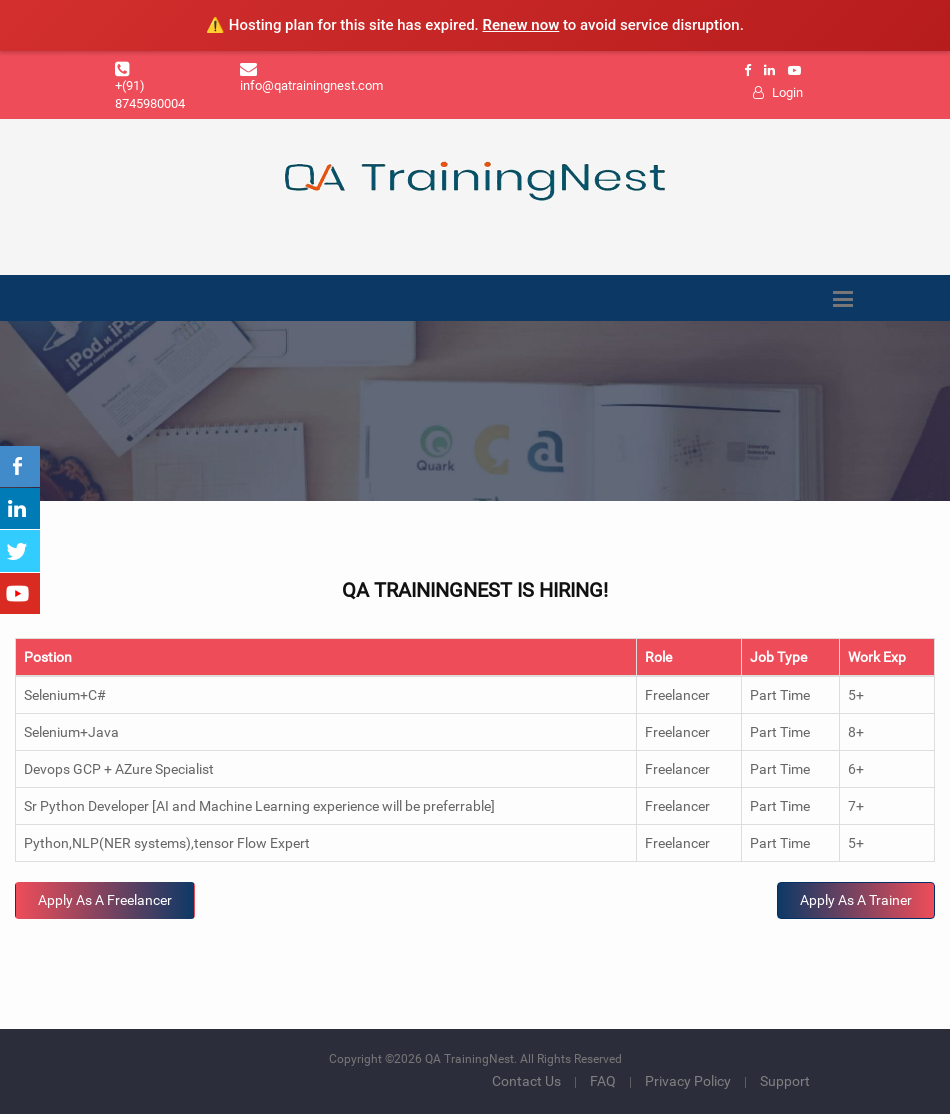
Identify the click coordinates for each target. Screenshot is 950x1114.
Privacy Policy (688, 1081)
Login (778, 92)
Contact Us (526, 1081)
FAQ (603, 1081)
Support (785, 1081)
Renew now (521, 25)
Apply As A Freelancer (105, 900)
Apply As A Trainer (856, 900)
